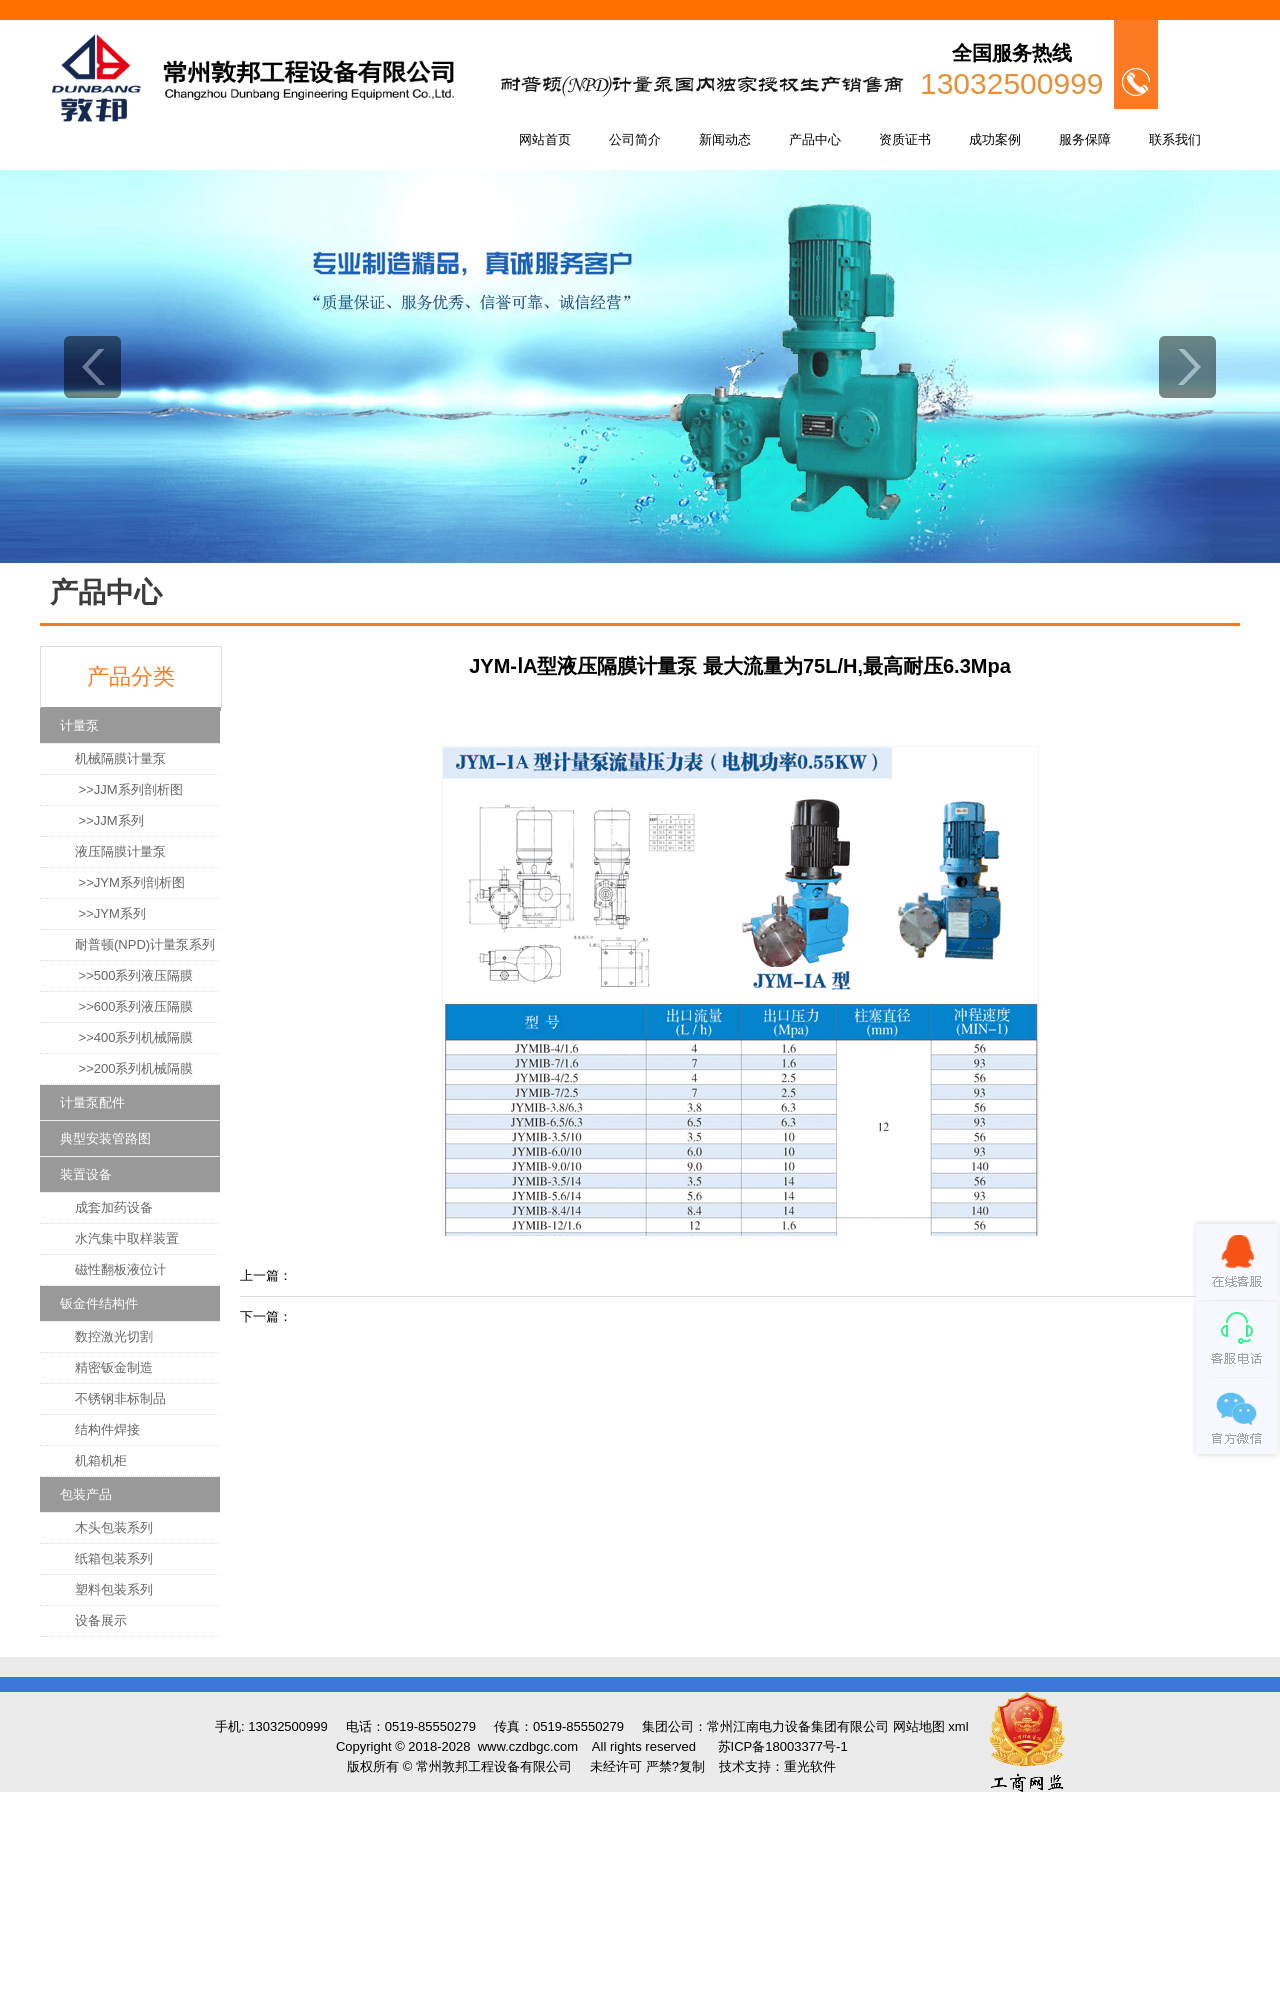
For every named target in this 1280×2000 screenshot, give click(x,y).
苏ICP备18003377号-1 (783, 1746)
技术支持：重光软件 (777, 1766)
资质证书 (905, 139)
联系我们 (1175, 139)
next (1187, 367)
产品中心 (815, 139)
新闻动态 (725, 139)
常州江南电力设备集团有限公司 (798, 1726)
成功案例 (995, 139)
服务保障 (1085, 139)
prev (92, 367)
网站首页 (545, 139)
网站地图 (919, 1726)
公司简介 (635, 139)
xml (958, 1726)
